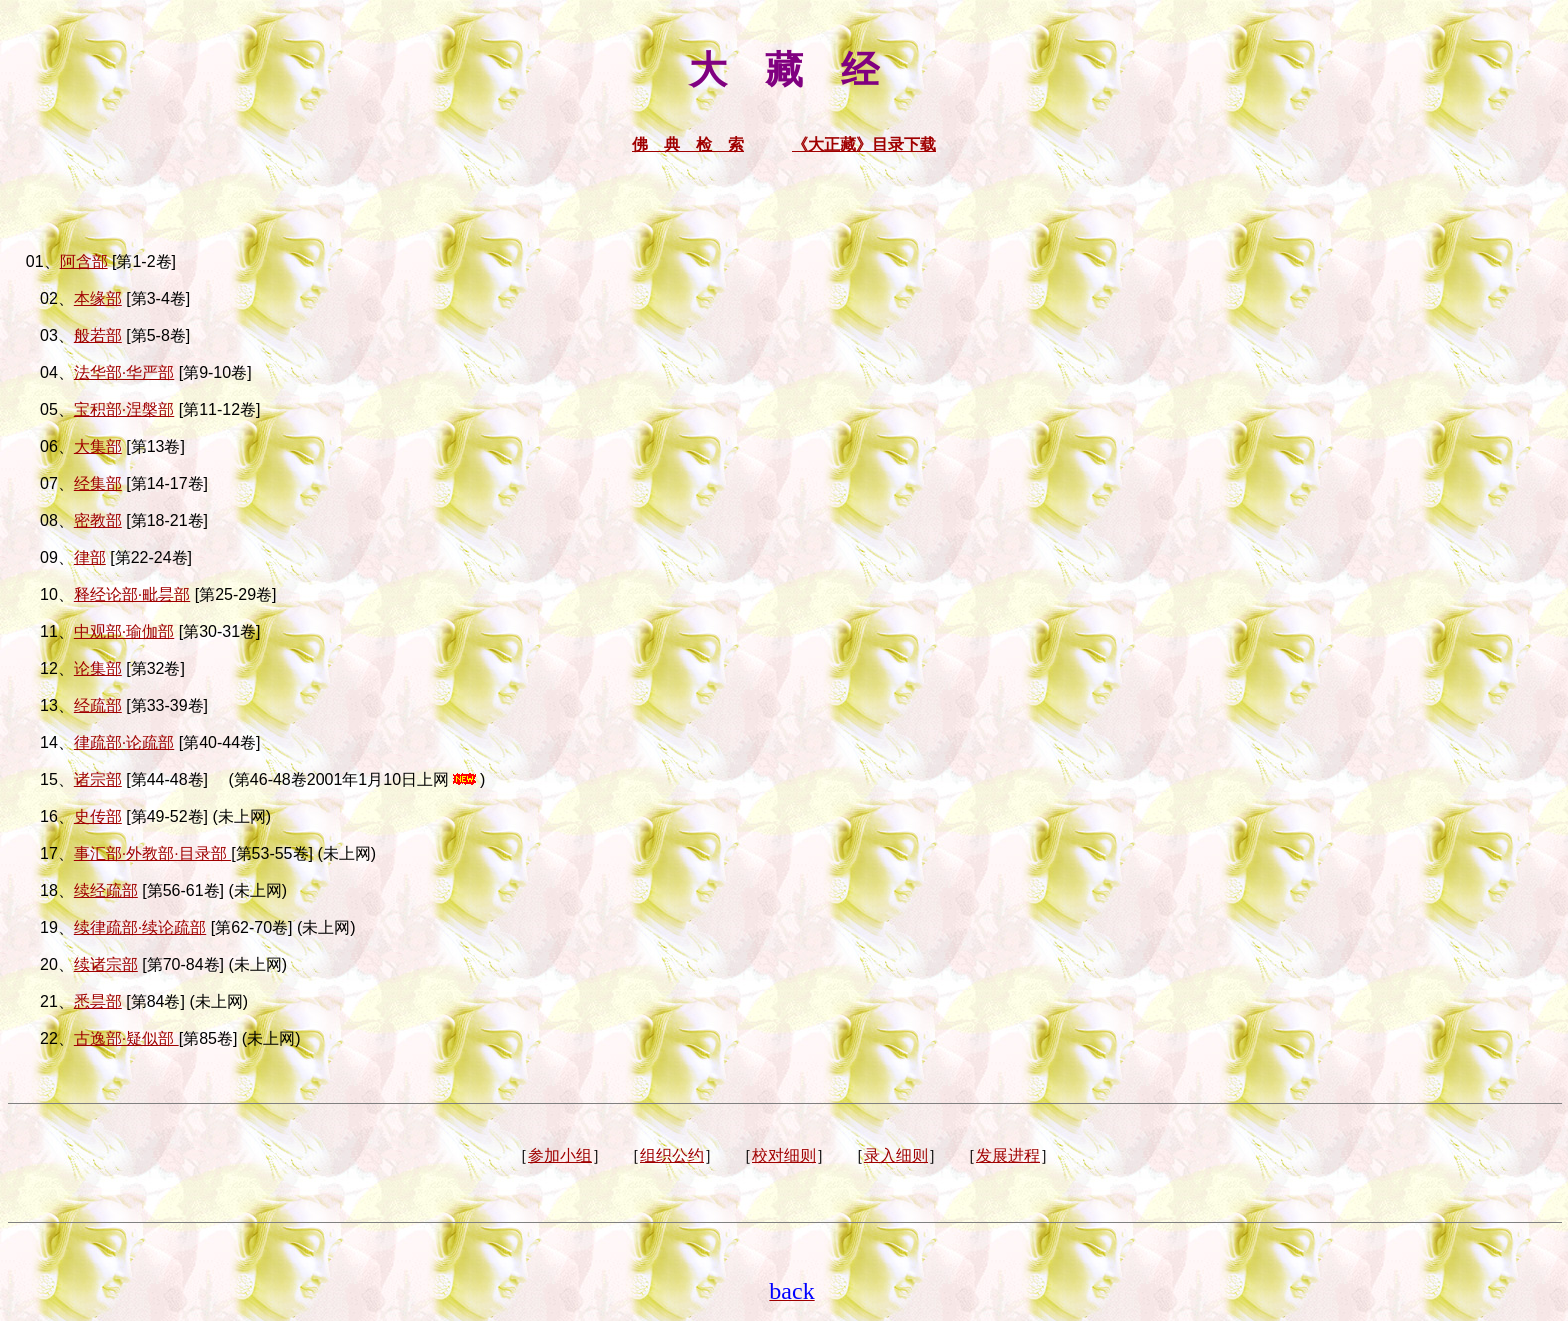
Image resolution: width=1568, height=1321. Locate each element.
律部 (90, 557)
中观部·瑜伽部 (124, 631)
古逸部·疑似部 (126, 1038)
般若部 (98, 335)
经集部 (98, 483)
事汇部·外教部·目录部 (152, 853)
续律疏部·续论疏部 (140, 927)
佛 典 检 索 (688, 144)
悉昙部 (98, 1001)
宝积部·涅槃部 (124, 409)
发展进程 (1008, 1155)
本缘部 (98, 298)
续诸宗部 (106, 964)
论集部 (98, 668)
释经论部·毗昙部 (132, 594)
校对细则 (784, 1155)
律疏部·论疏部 (124, 742)
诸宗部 (98, 779)
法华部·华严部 (124, 372)
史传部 (98, 816)
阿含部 (84, 261)
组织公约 (672, 1155)
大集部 (98, 446)
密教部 (98, 520)
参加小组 (560, 1155)
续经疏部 (106, 890)
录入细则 (896, 1155)
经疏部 (98, 705)
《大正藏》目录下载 (864, 144)
